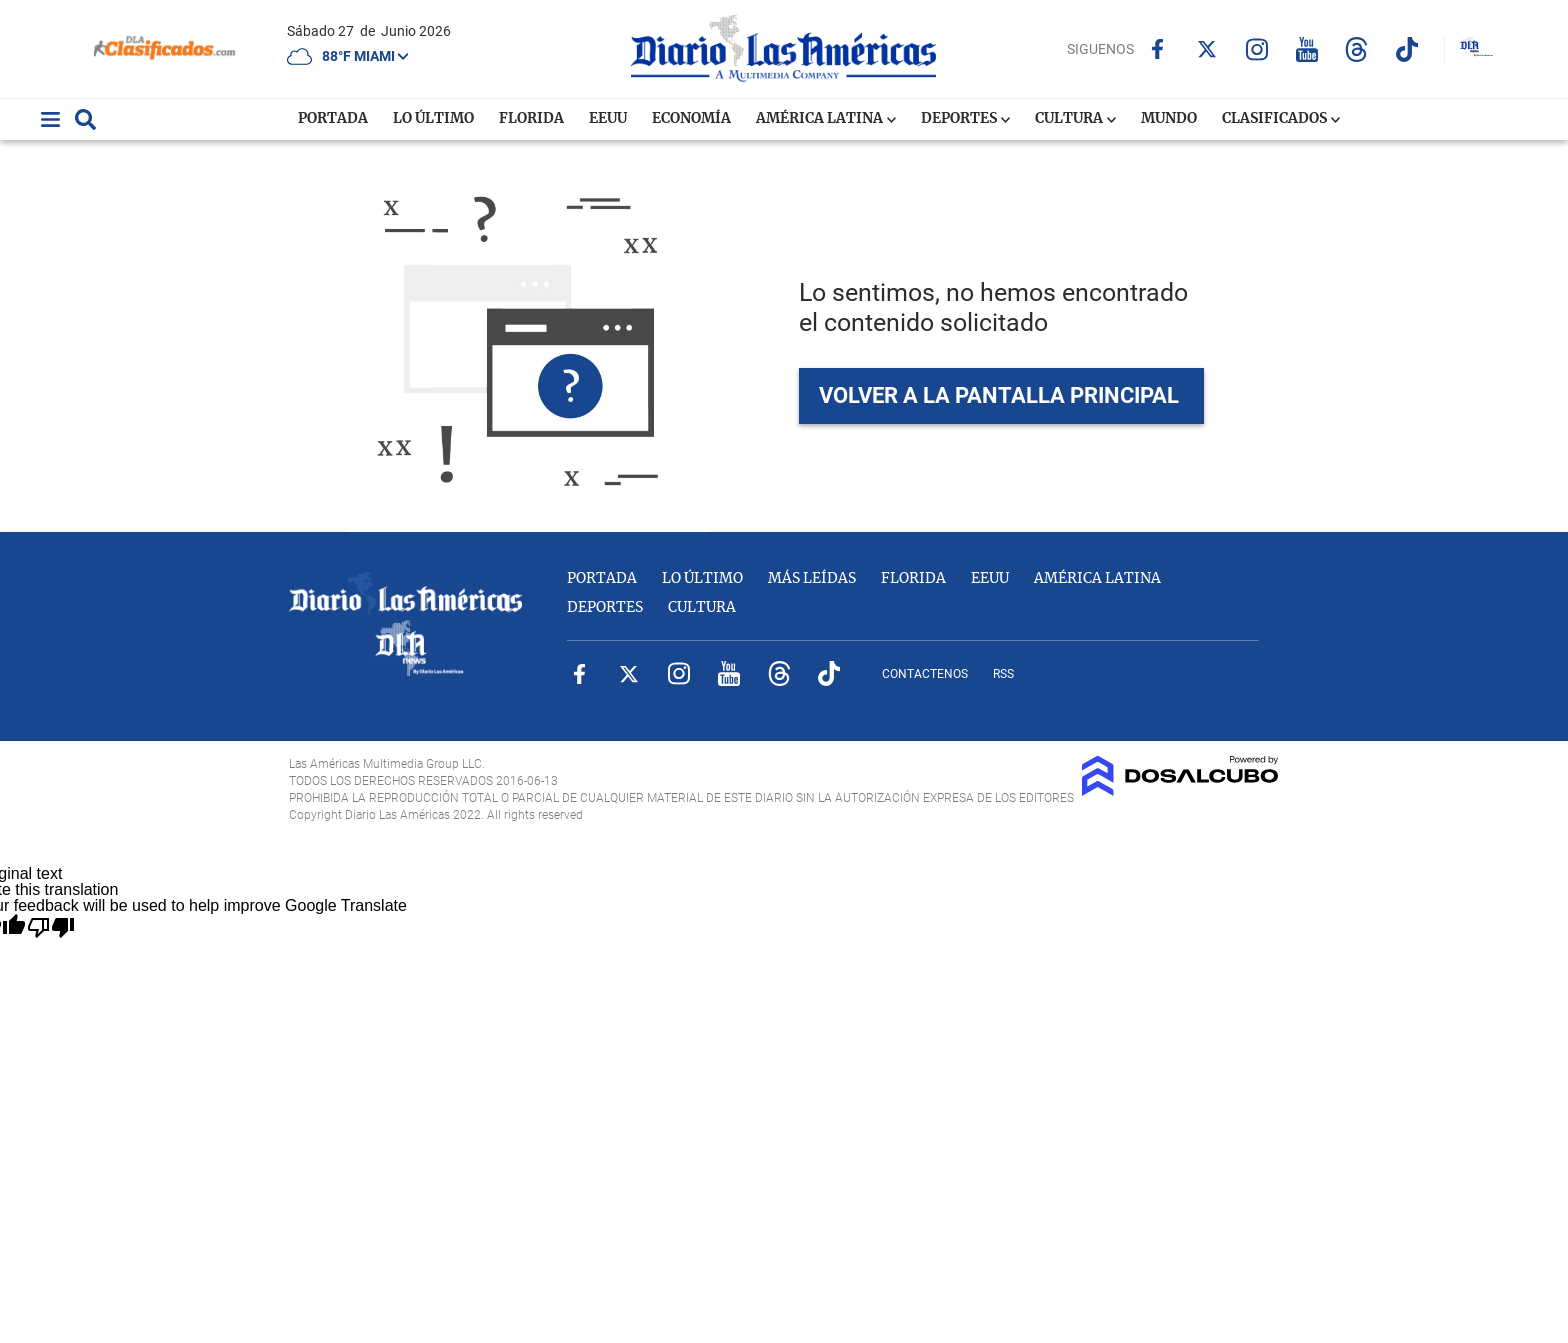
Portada (333, 119)
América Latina (826, 119)
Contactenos (925, 674)
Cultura (1075, 119)
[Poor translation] (50, 927)
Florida (531, 119)
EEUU (608, 119)
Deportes (965, 119)
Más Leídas (812, 579)
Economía (691, 119)
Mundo (1169, 119)
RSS (1003, 674)
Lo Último (433, 119)
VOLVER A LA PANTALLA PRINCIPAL (999, 395)
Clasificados (1281, 119)
